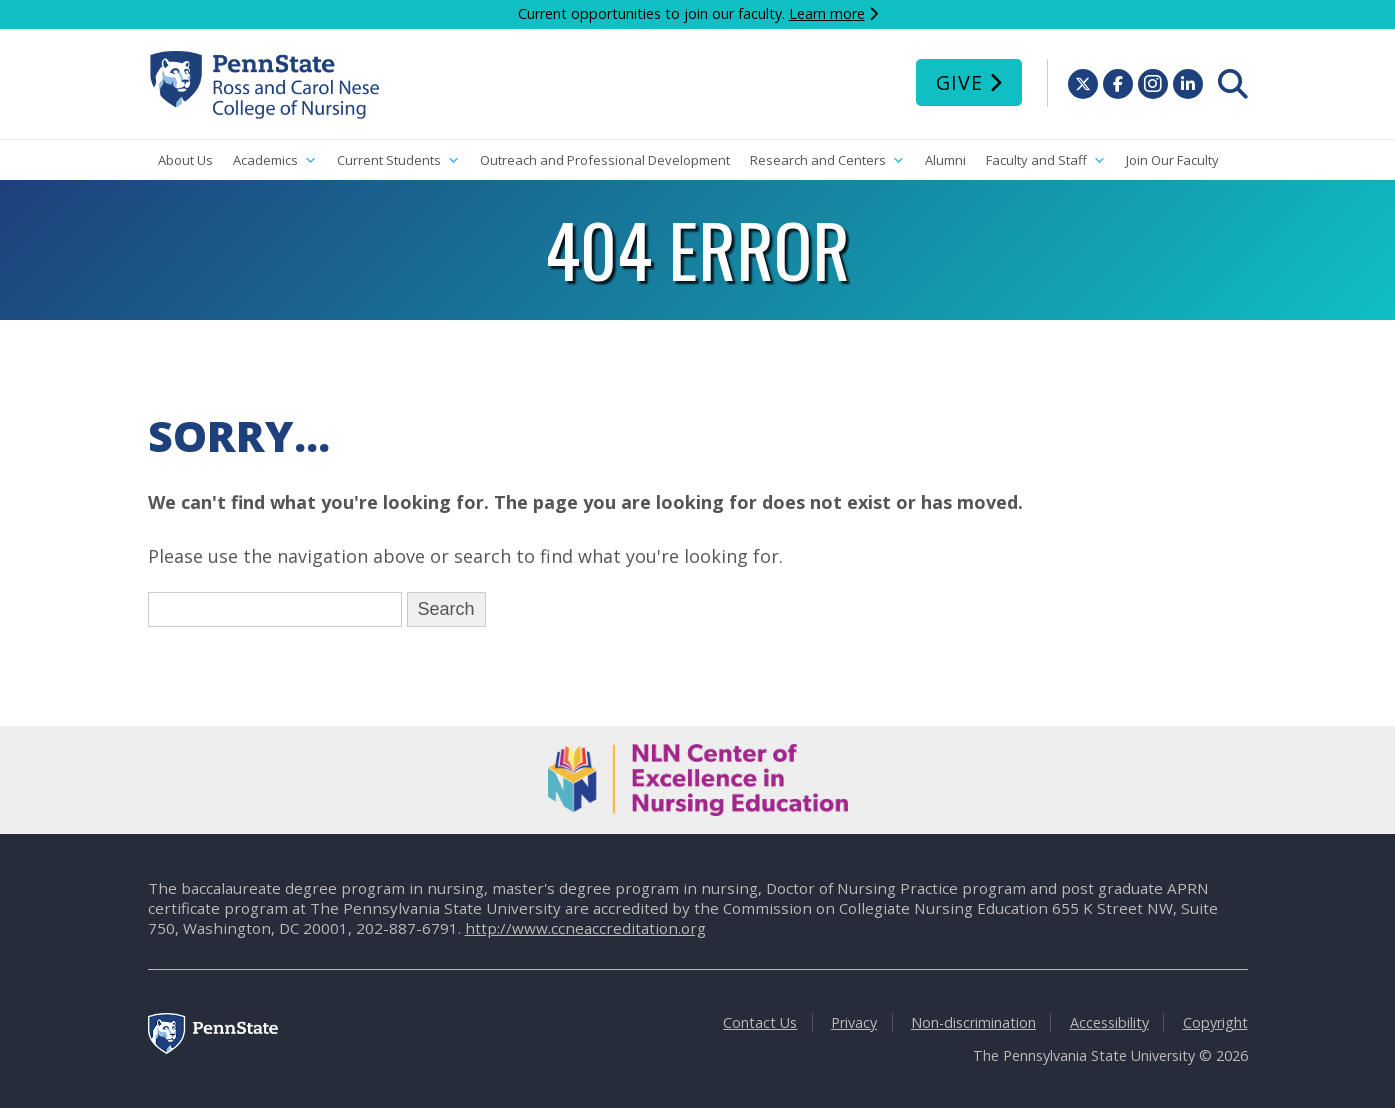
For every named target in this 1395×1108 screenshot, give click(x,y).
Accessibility (1109, 1022)
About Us (185, 160)
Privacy (854, 1022)
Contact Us (760, 1022)
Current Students (398, 160)
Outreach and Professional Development (605, 160)
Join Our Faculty (1172, 160)
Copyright (1215, 1022)
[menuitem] (1233, 84)
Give (959, 82)
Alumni (945, 160)
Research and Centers (827, 160)
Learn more (827, 13)
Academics (275, 160)
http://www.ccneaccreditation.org (585, 928)
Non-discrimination (973, 1022)
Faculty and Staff (1046, 160)
